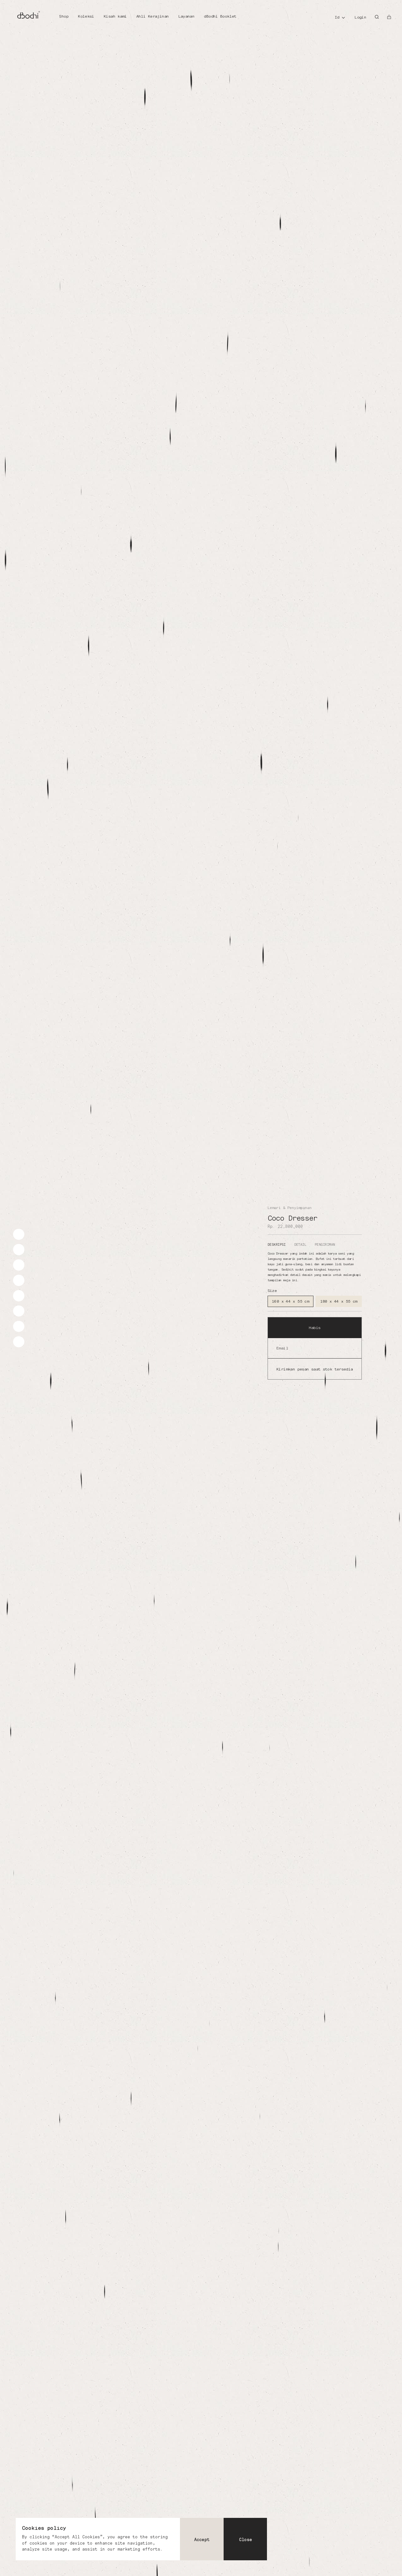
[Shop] (63, 16)
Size (272, 1290)
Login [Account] (360, 17)
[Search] (377, 17)
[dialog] (141, 2539)
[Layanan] (186, 16)
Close (245, 2539)
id (337, 17)
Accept (201, 2539)
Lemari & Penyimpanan (290, 1208)
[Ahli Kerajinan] (152, 16)
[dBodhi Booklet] (220, 16)
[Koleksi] (86, 16)
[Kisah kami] (115, 16)
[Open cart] (389, 17)
